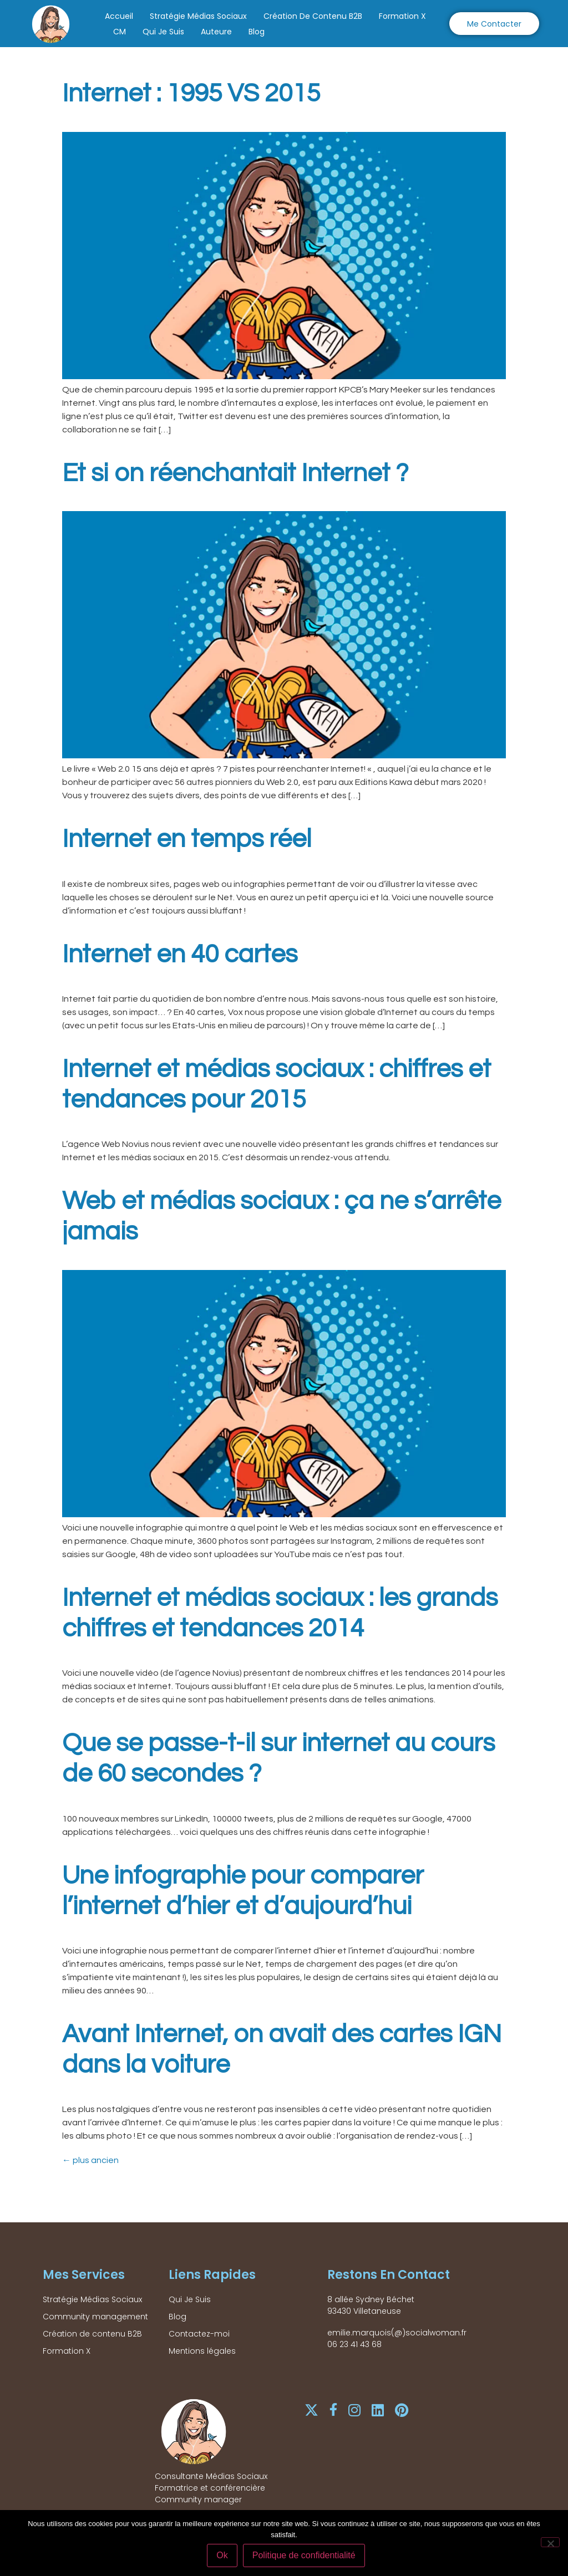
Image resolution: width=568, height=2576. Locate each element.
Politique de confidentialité (304, 2555)
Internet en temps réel (186, 839)
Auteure (216, 31)
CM (119, 31)
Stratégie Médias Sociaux (198, 16)
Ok (223, 2555)
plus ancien (90, 2160)
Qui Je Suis (163, 31)
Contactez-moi (199, 2333)
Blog (256, 31)
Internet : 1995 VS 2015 (191, 93)
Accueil (119, 16)
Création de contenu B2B (312, 16)
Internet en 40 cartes (179, 954)
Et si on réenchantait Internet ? (235, 473)
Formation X (402, 16)
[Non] (550, 2543)
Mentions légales (202, 2350)
